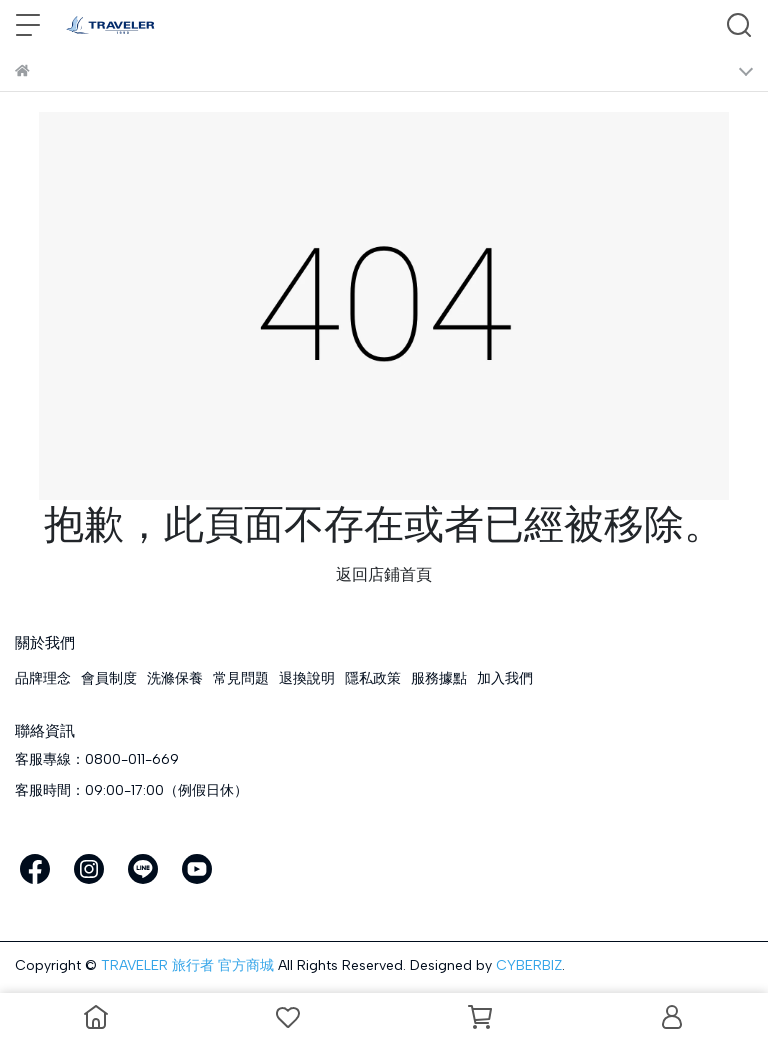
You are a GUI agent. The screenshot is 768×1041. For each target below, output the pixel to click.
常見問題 (241, 678)
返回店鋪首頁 (384, 574)
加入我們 (505, 678)
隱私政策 (373, 678)
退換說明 (307, 678)
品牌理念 (43, 678)
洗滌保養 (175, 678)
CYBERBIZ (529, 965)
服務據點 (439, 678)
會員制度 (109, 678)
